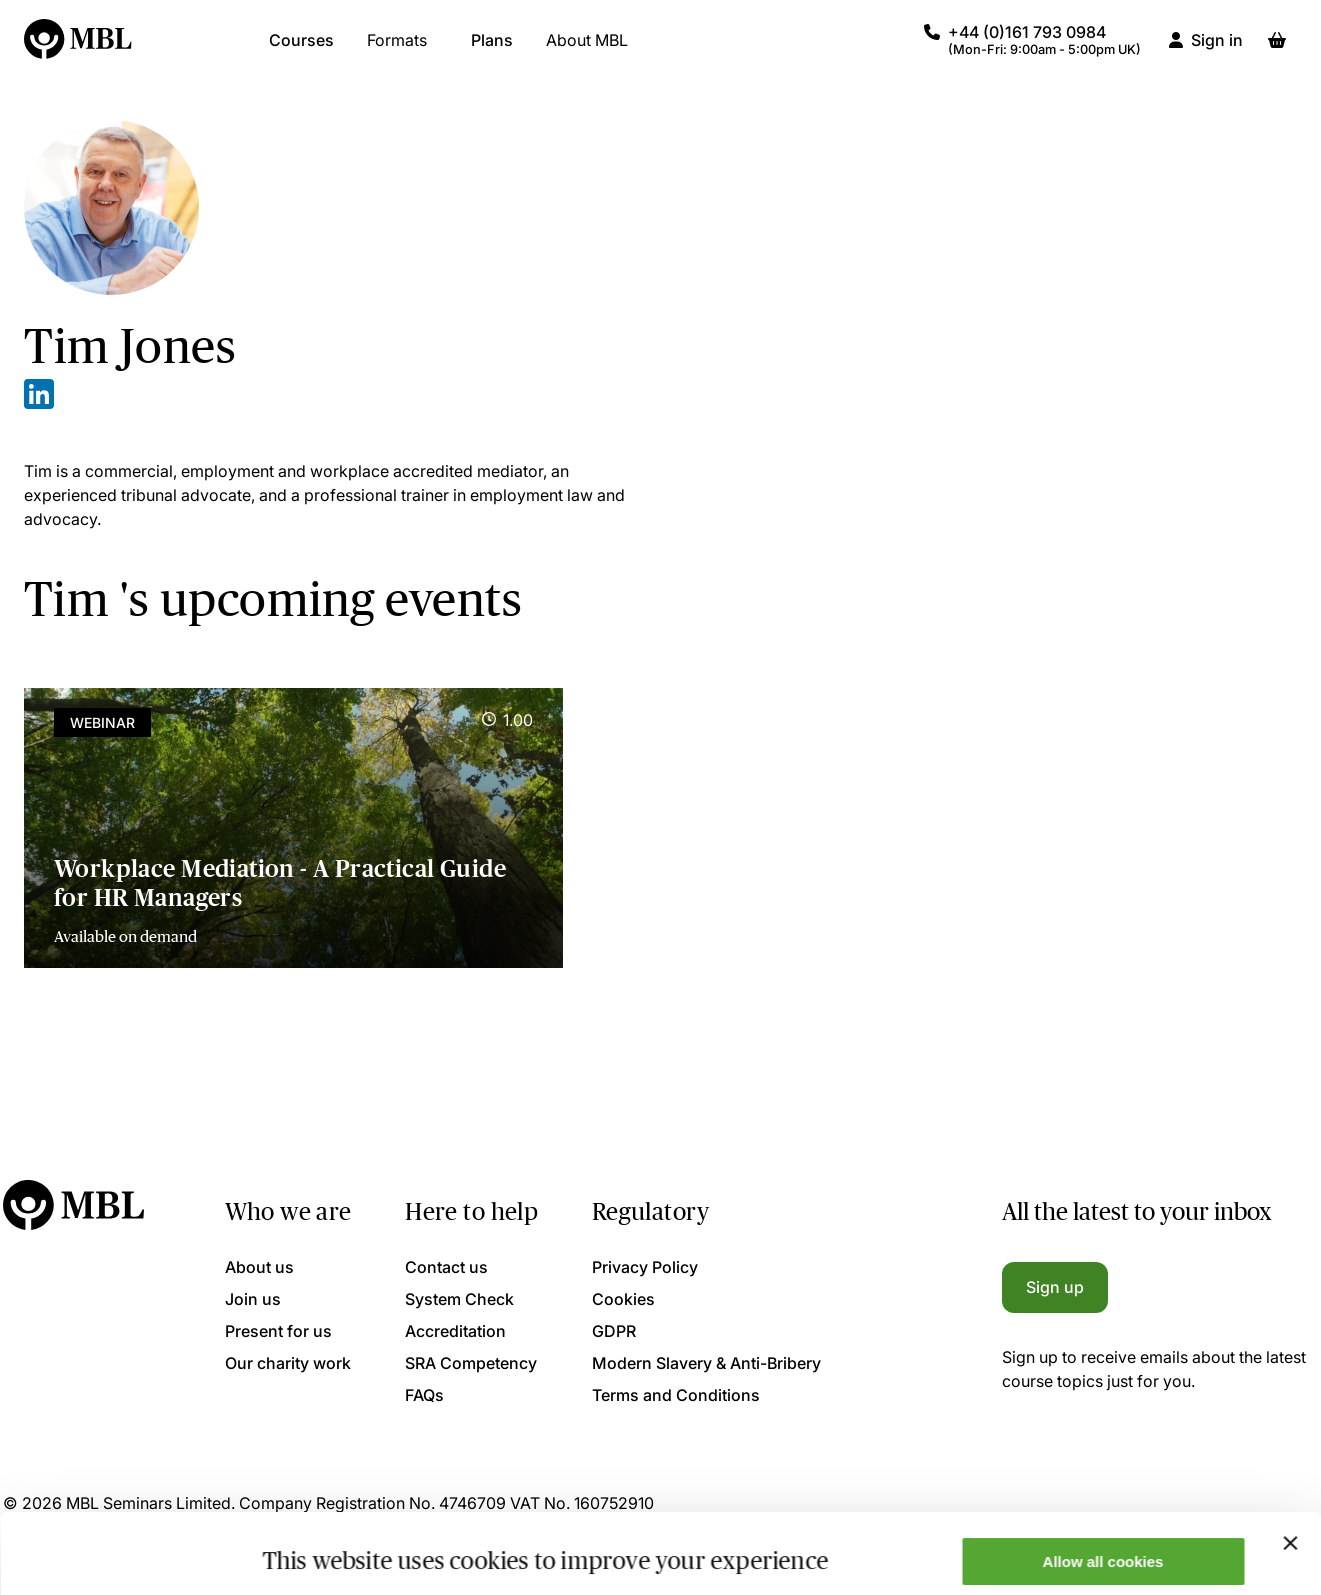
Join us (253, 1299)
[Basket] (1277, 50)
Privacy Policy (645, 1267)
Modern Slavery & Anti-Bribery (706, 1363)
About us (259, 1267)
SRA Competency (471, 1363)
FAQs (424, 1395)
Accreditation (455, 1331)
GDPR (614, 1331)
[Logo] (79, 50)
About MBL (587, 50)
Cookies (623, 1299)
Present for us (278, 1331)
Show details (308, 1547)
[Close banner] (1290, 1468)
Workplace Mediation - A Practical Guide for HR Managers (280, 883)
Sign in (1217, 50)
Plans (492, 50)
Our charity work (288, 1363)
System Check (459, 1299)
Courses (301, 50)
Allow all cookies (1103, 1486)
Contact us (446, 1267)
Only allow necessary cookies (1103, 1545)
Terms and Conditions (676, 1395)
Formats (397, 50)
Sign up (1055, 1287)
